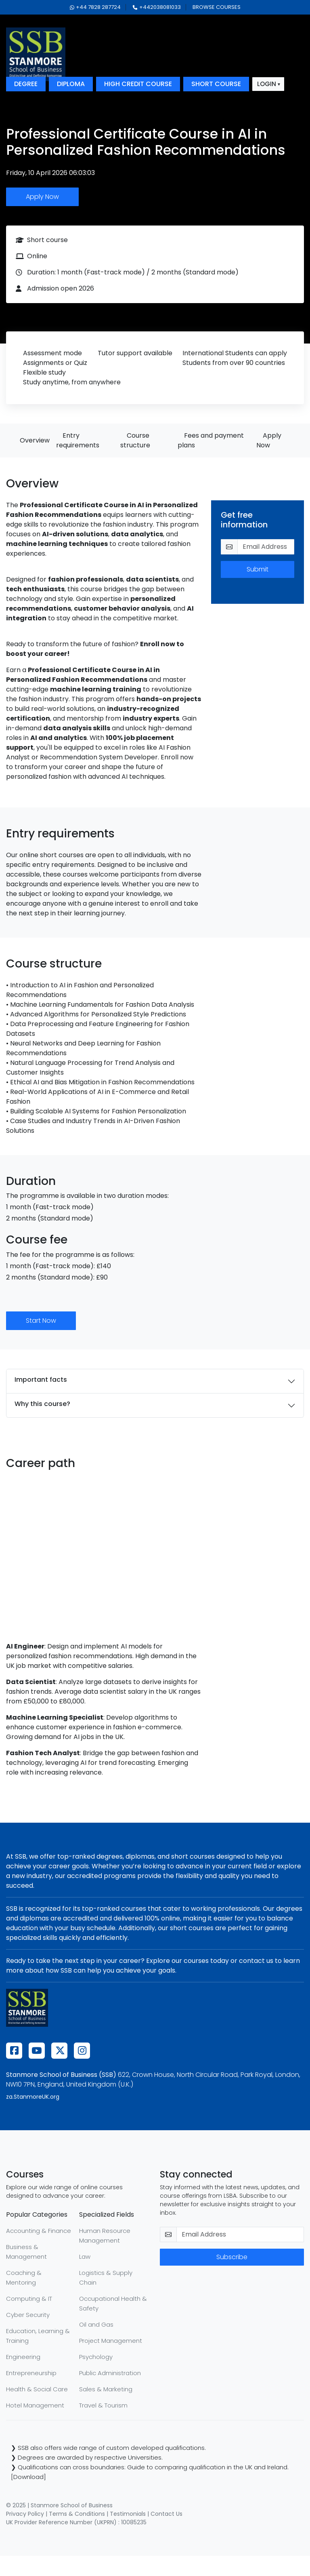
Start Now (41, 1320)
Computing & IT (29, 2298)
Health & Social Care (37, 2389)
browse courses (217, 7)
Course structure (135, 440)
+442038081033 (156, 7)
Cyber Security (28, 2314)
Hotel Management (35, 2405)
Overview (35, 440)
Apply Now (42, 196)
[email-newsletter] (240, 2234)
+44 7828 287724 (95, 7)
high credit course (138, 84)
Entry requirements (77, 440)
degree (26, 84)
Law (84, 2256)
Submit (257, 569)
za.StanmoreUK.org (32, 2097)
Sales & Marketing (105, 2389)
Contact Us (166, 2514)
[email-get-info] (265, 546)
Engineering (23, 2357)
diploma (71, 84)
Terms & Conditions (77, 2514)
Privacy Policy (25, 2514)
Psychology (96, 2357)
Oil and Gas (96, 2324)
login (266, 84)
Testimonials (128, 2514)
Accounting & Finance (38, 2230)
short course (216, 84)
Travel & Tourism (103, 2405)
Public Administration (110, 2373)
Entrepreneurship (31, 2373)
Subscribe (231, 2257)
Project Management (110, 2340)
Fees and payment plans (211, 440)
